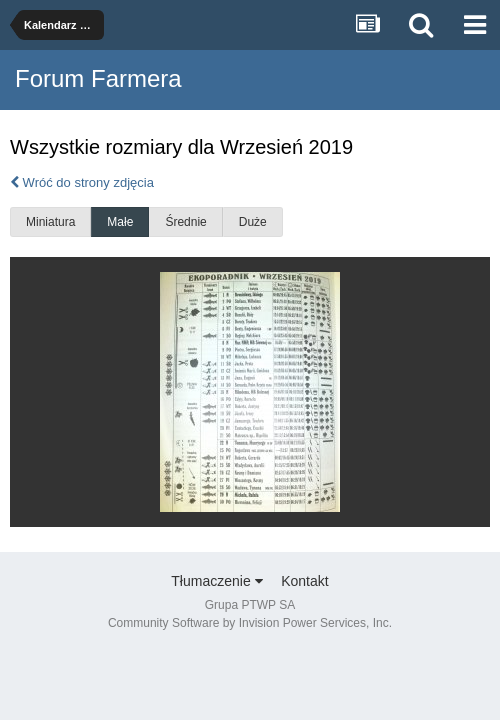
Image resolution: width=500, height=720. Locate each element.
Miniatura (50, 222)
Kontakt (304, 581)
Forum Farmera (98, 78)
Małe (120, 222)
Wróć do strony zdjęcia (82, 182)
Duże (253, 222)
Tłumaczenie (216, 581)
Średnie (185, 222)
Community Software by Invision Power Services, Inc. (250, 623)
